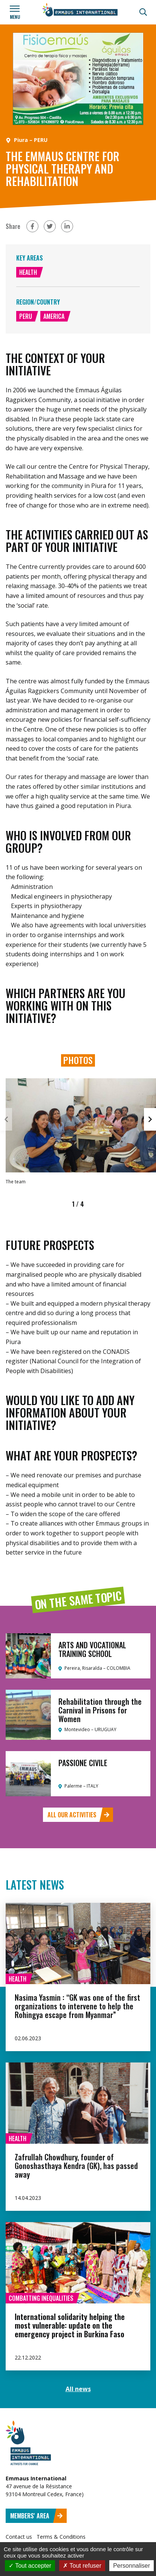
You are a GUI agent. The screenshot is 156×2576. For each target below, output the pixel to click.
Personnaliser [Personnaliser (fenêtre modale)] (131, 2565)
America (53, 316)
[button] (150, 1119)
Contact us (19, 2536)
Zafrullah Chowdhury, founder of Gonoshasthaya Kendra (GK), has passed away (76, 2165)
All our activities (78, 1814)
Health (28, 272)
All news (78, 2389)
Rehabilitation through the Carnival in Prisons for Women (100, 1710)
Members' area (36, 2515)
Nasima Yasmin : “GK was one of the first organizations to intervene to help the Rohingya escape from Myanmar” (77, 2006)
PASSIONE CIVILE (82, 1762)
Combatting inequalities (41, 2298)
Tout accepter (30, 2565)
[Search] (143, 12)
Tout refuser (82, 2565)
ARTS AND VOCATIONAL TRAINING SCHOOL (92, 1649)
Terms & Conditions (61, 2536)
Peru (25, 316)
